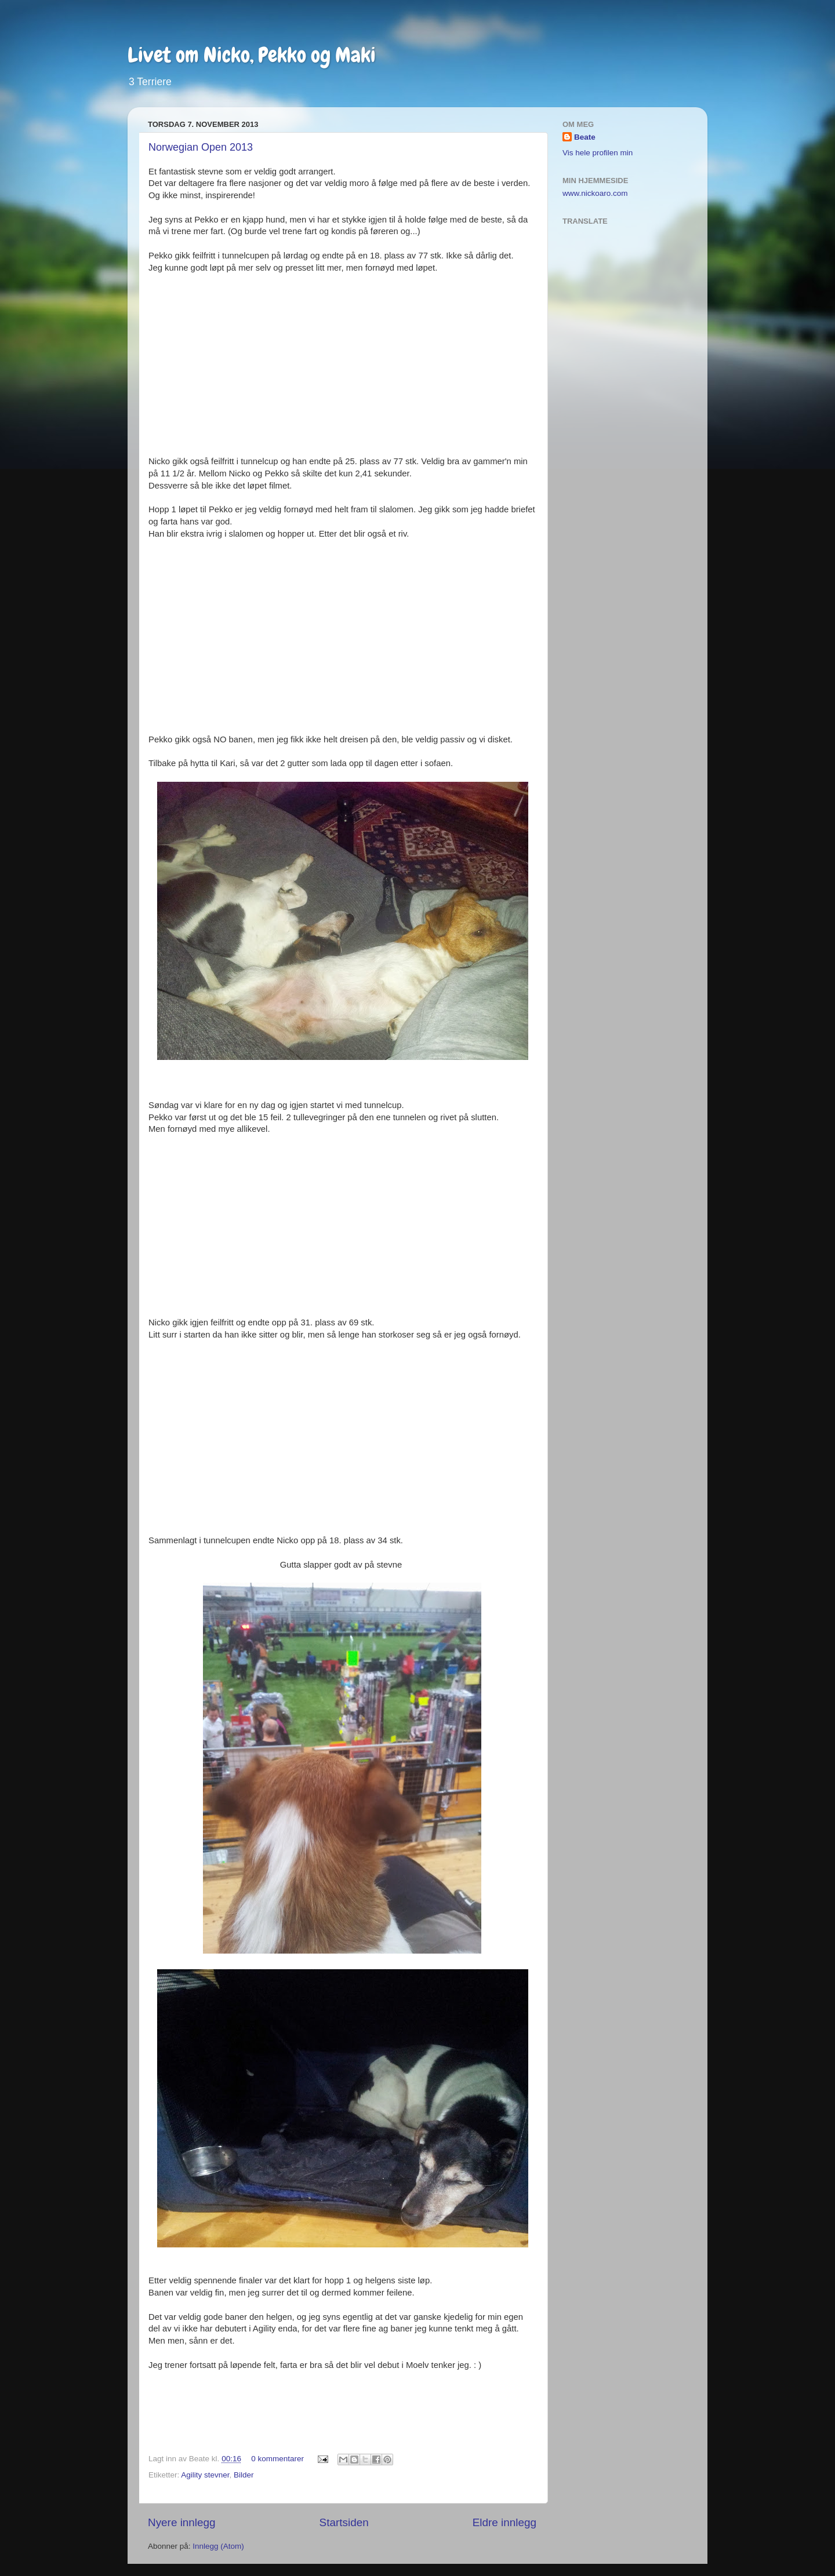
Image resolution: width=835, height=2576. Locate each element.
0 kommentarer (277, 2458)
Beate (585, 137)
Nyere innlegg (182, 2522)
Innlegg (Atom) (218, 2546)
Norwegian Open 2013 (200, 147)
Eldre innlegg (504, 2522)
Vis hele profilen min (597, 152)
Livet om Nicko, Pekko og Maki (252, 55)
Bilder (244, 2475)
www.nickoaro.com (595, 193)
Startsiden (344, 2522)
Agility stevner (205, 2475)
